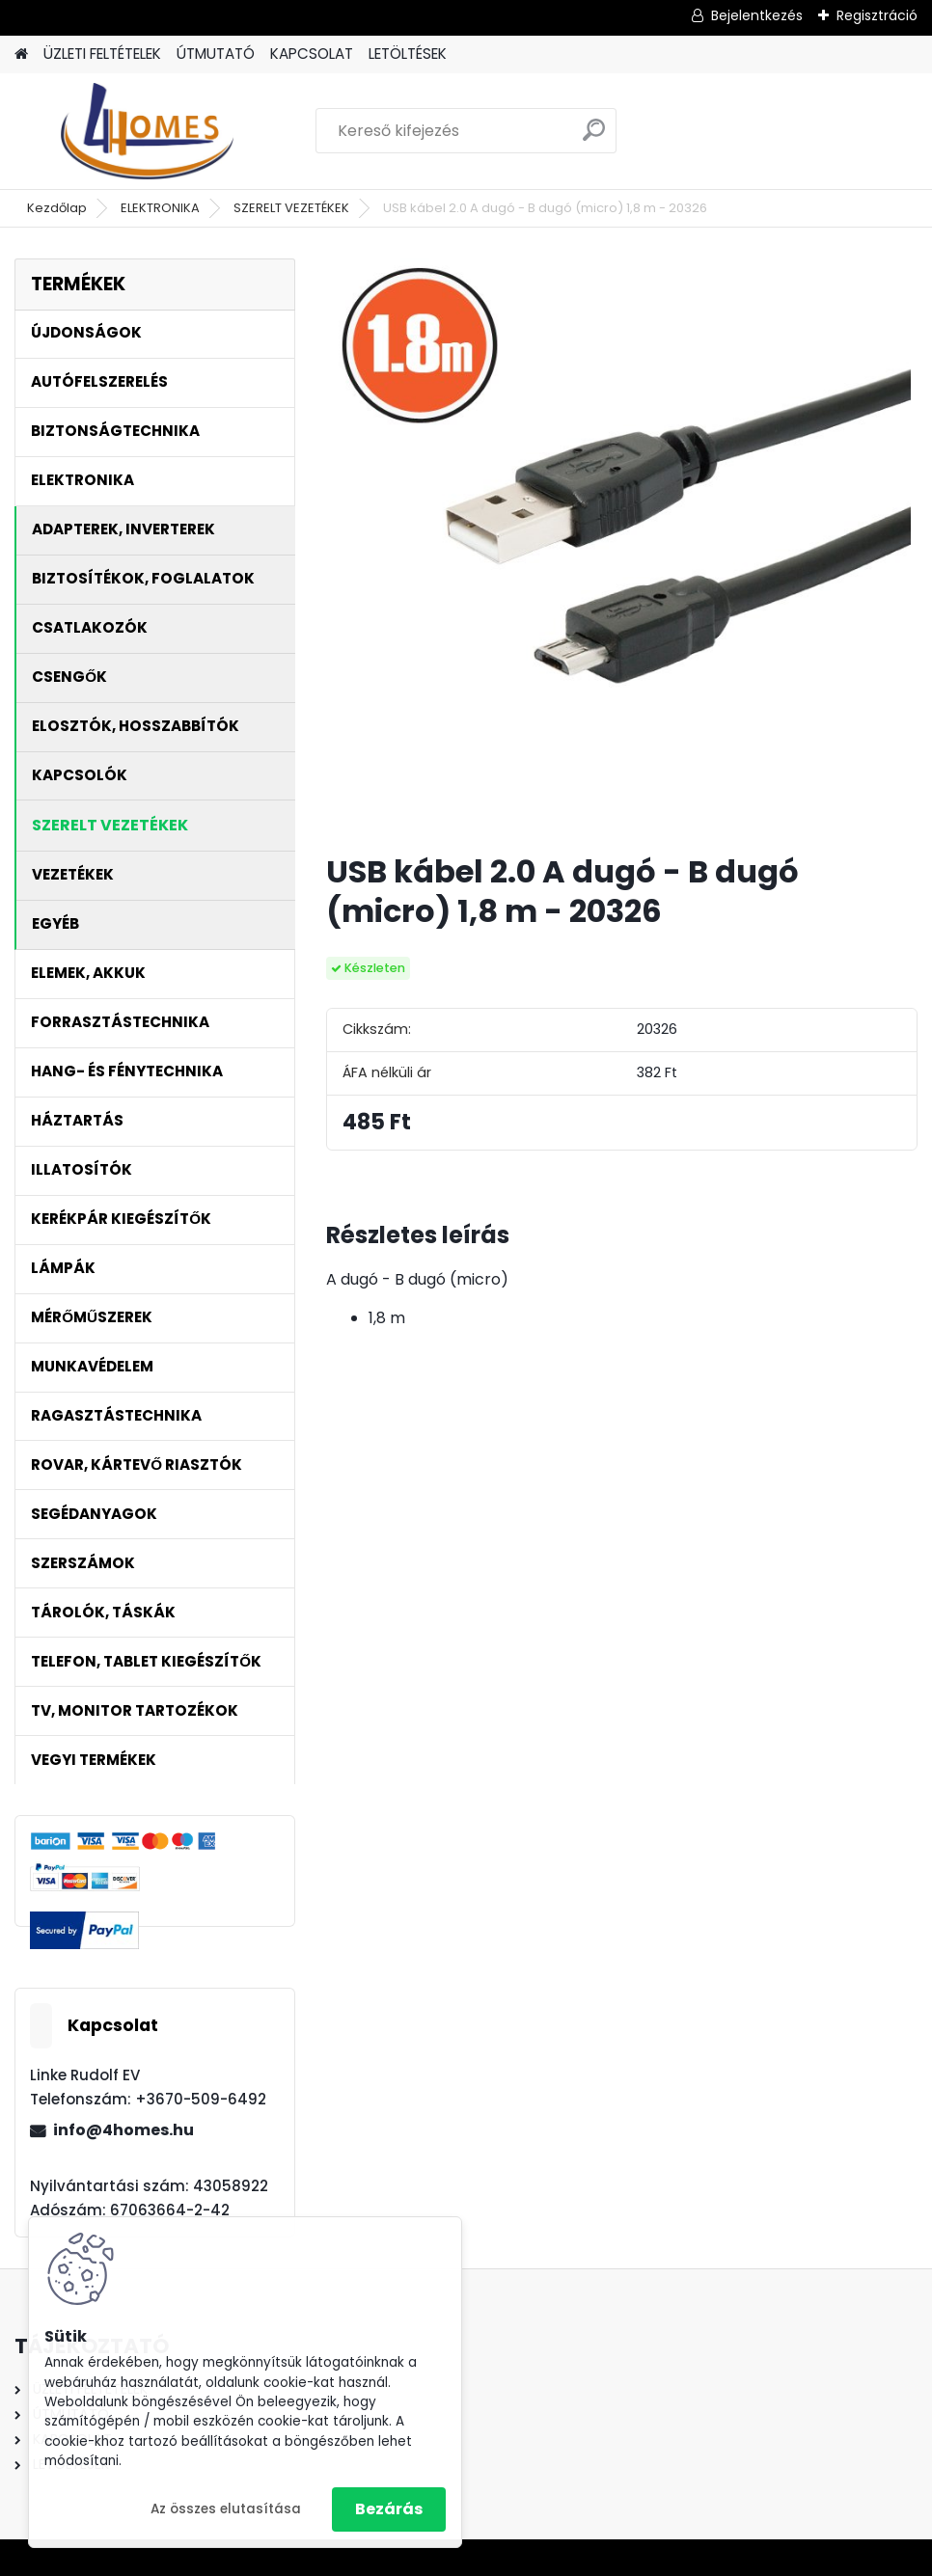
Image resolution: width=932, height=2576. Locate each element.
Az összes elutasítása (226, 2509)
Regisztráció (877, 15)
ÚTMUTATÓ (216, 53)
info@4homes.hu (123, 2130)
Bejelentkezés (757, 15)
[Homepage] (21, 54)
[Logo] (147, 131)
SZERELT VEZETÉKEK (291, 208)
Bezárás (389, 2509)
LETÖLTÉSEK (408, 53)
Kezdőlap (57, 208)
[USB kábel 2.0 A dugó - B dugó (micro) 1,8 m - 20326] (621, 547)
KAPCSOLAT (311, 53)
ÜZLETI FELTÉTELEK (102, 53)
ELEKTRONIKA (160, 208)
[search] (594, 137)
